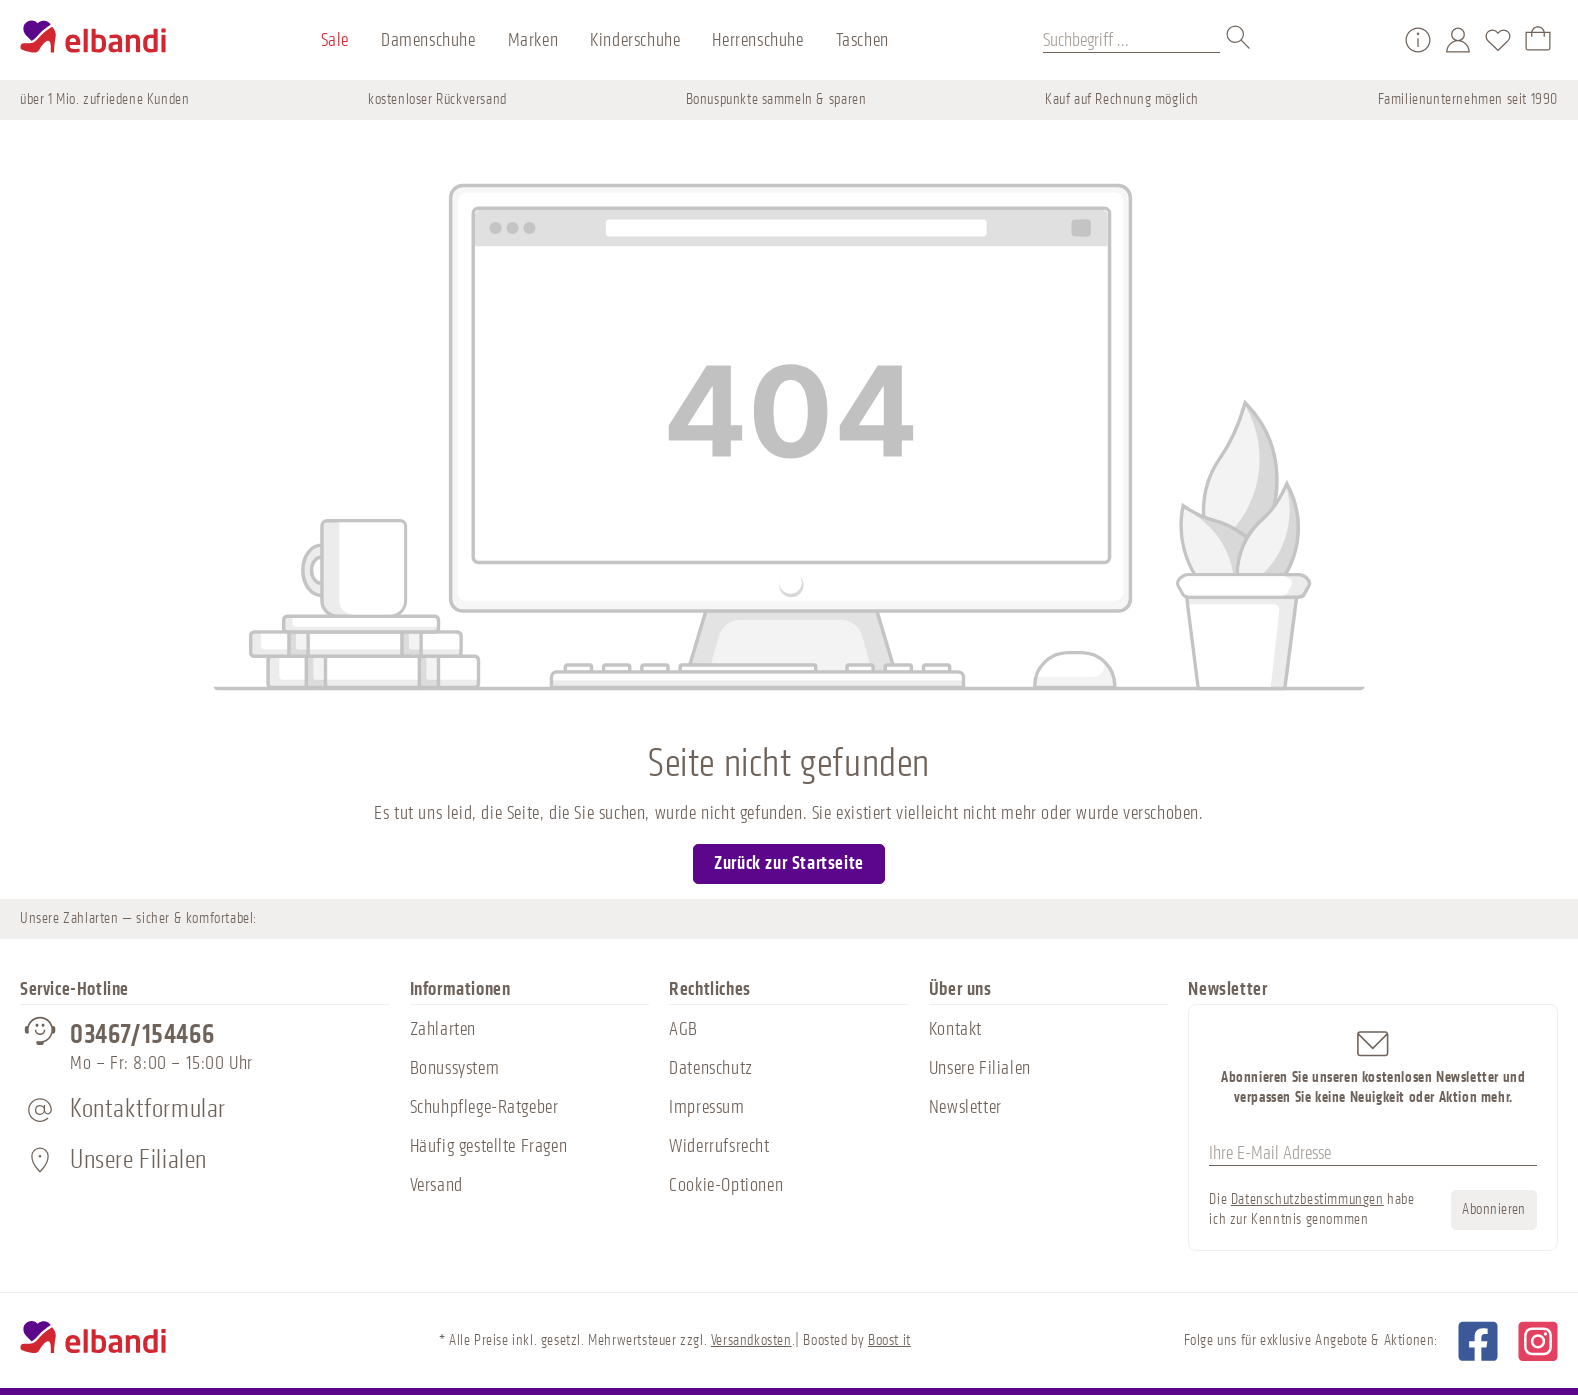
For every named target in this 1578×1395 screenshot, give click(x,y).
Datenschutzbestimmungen (1307, 1199)
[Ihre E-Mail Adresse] (1373, 1153)
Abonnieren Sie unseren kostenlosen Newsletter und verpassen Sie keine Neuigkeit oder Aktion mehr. (1373, 1066)
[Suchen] (1239, 40)
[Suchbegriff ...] (1131, 40)
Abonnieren (1494, 1209)
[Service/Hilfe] (1418, 40)
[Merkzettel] (1498, 40)
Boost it (889, 1340)
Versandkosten (751, 1340)
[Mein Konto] (1458, 40)
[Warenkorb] (1538, 40)
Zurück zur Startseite (789, 863)
